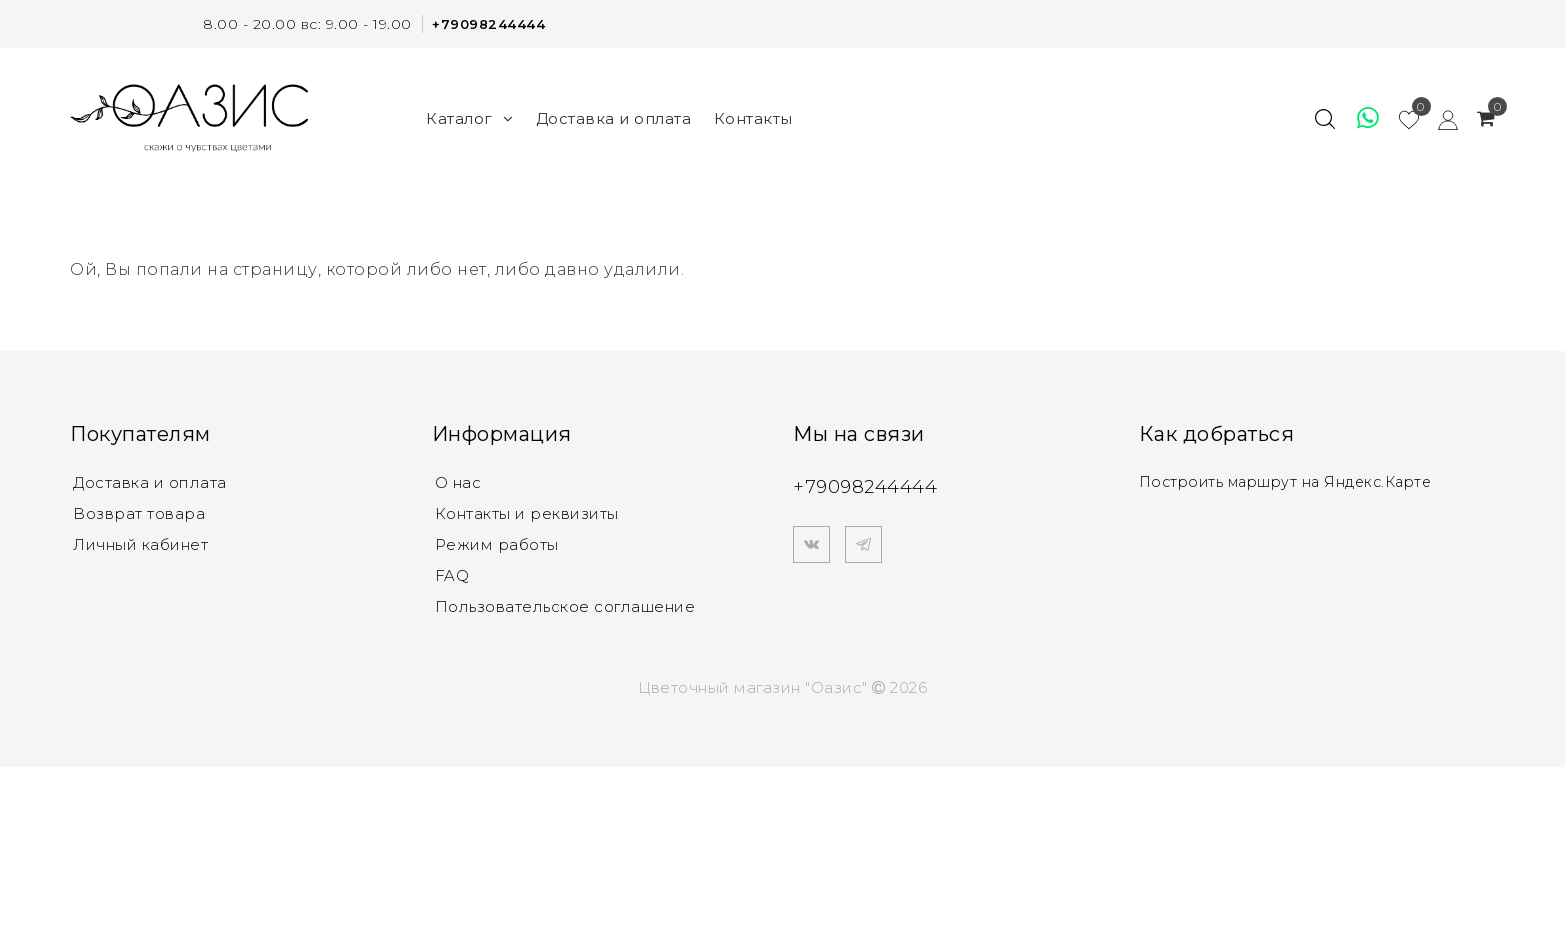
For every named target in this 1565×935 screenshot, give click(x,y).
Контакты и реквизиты (527, 514)
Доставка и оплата (614, 117)
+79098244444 (485, 24)
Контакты (753, 117)
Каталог (469, 117)
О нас (458, 482)
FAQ (452, 578)
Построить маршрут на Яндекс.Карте (1293, 481)
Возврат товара (139, 514)
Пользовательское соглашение (565, 610)
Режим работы (497, 546)
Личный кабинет (140, 546)
